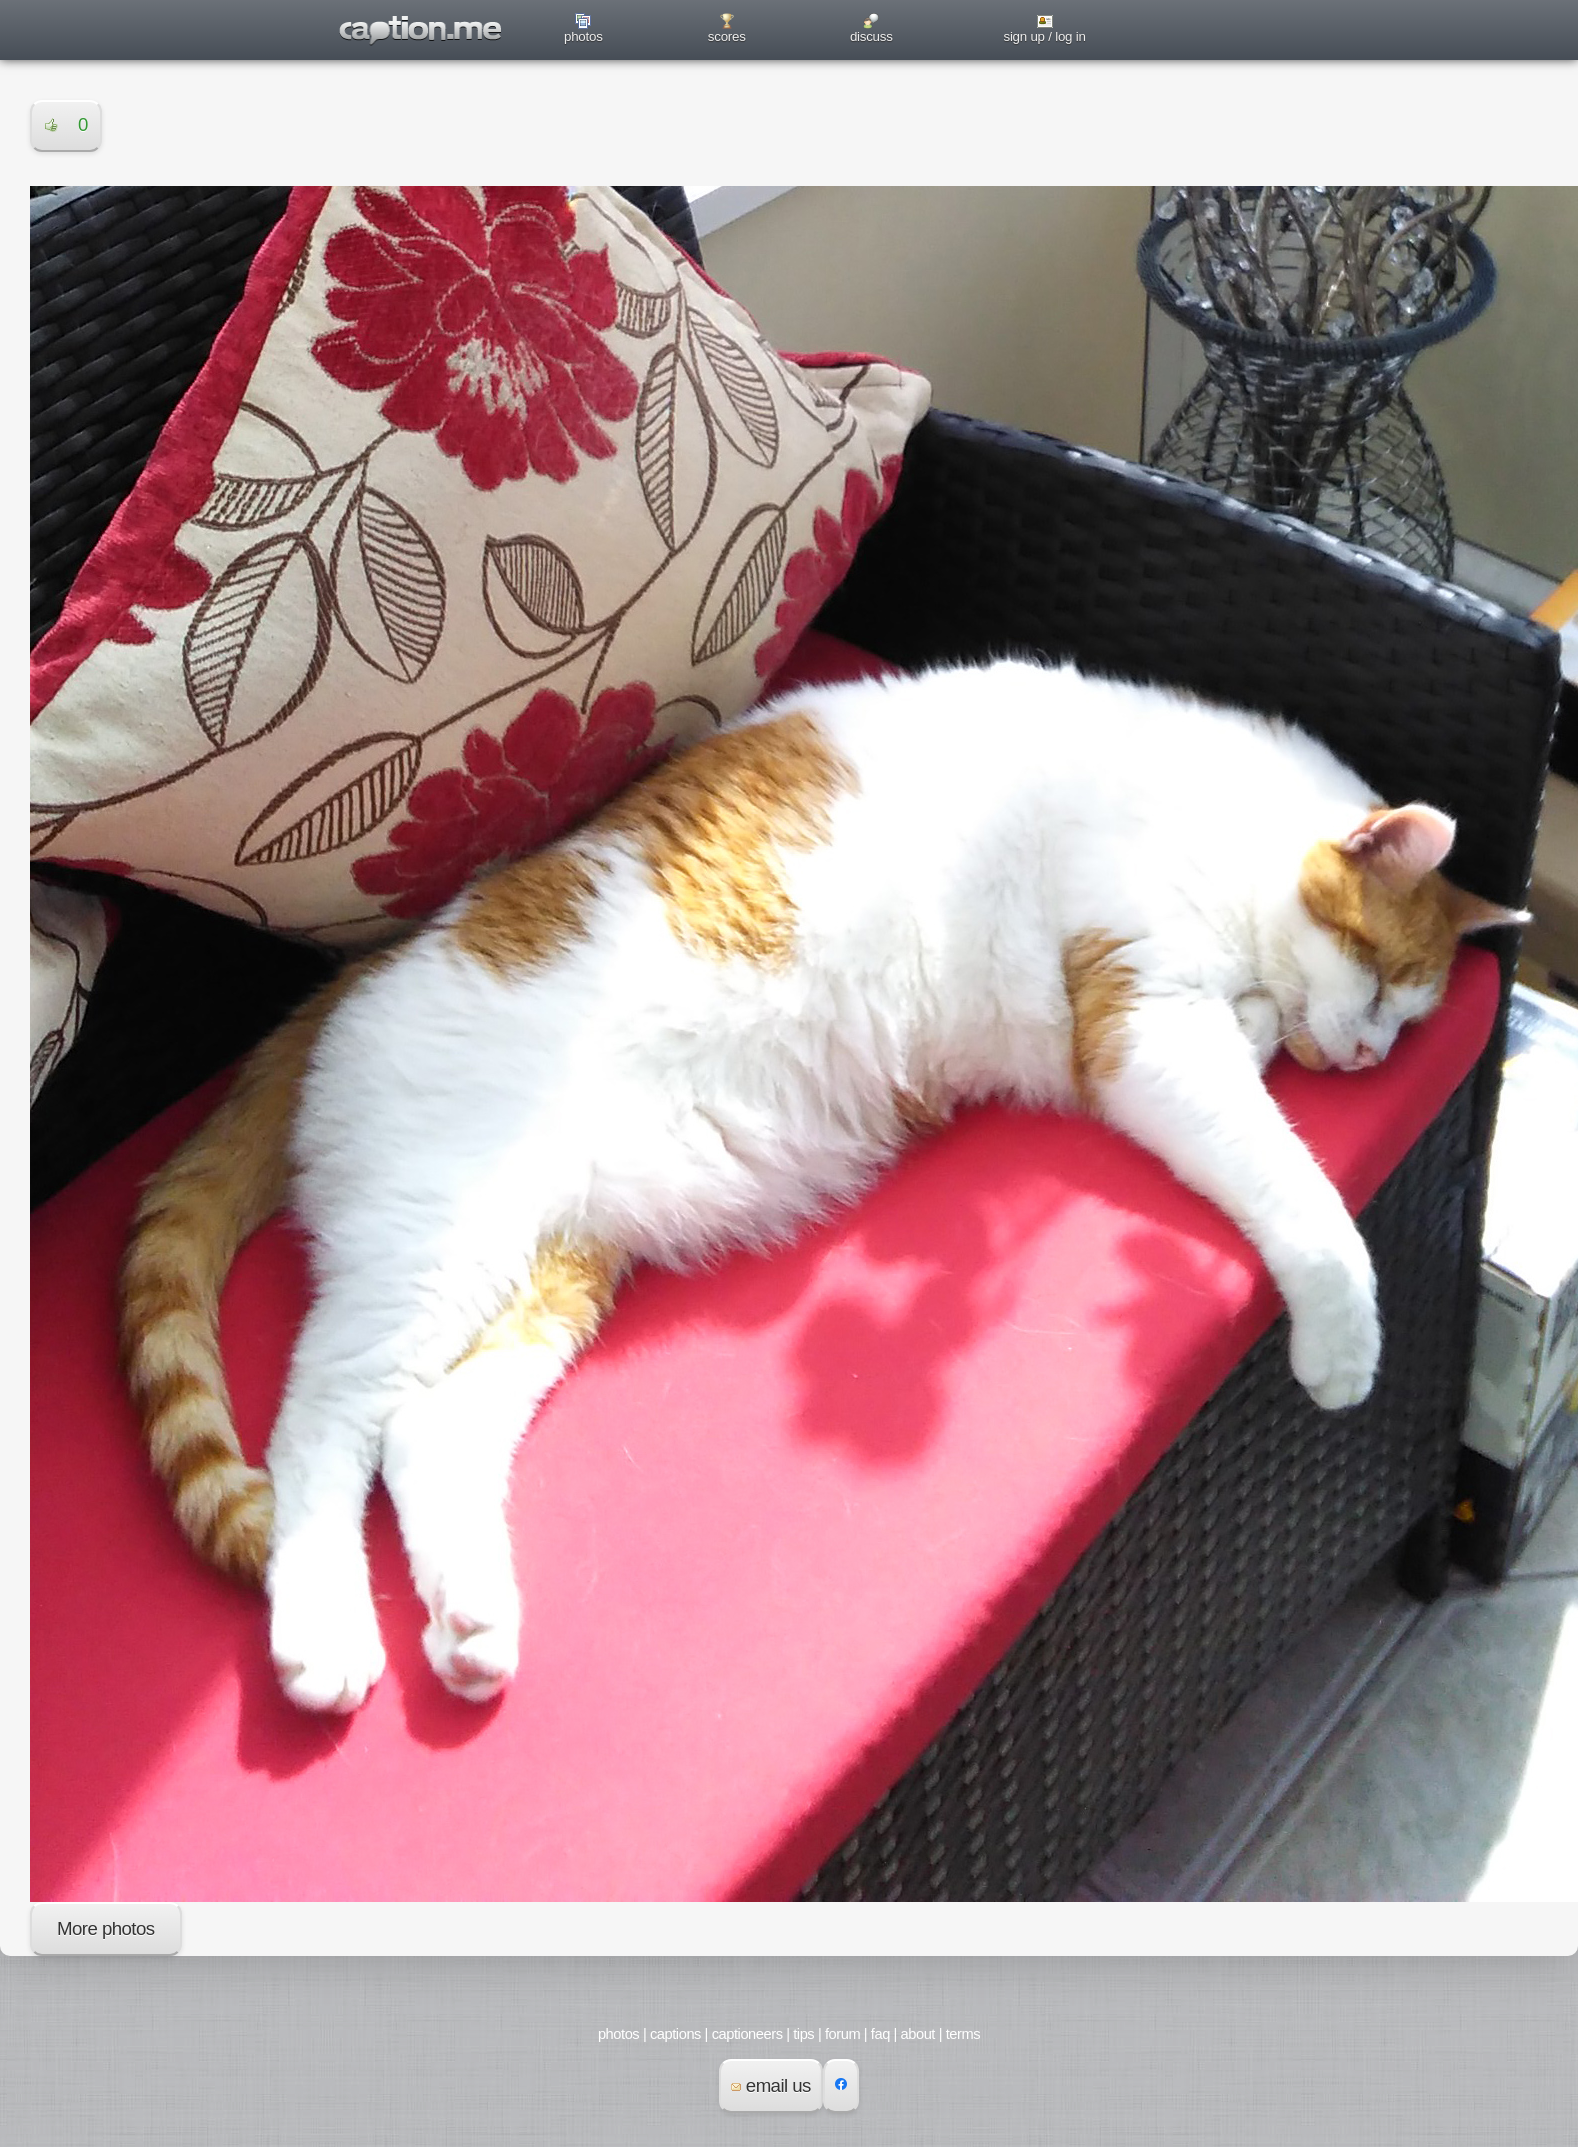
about (918, 2034)
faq (880, 2034)
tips (803, 2034)
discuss (871, 36)
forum (842, 2034)
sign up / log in (1044, 36)
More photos (106, 1928)
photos (583, 36)
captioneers (747, 2034)
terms (963, 2034)
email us (771, 2085)
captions (675, 2034)
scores (727, 36)
